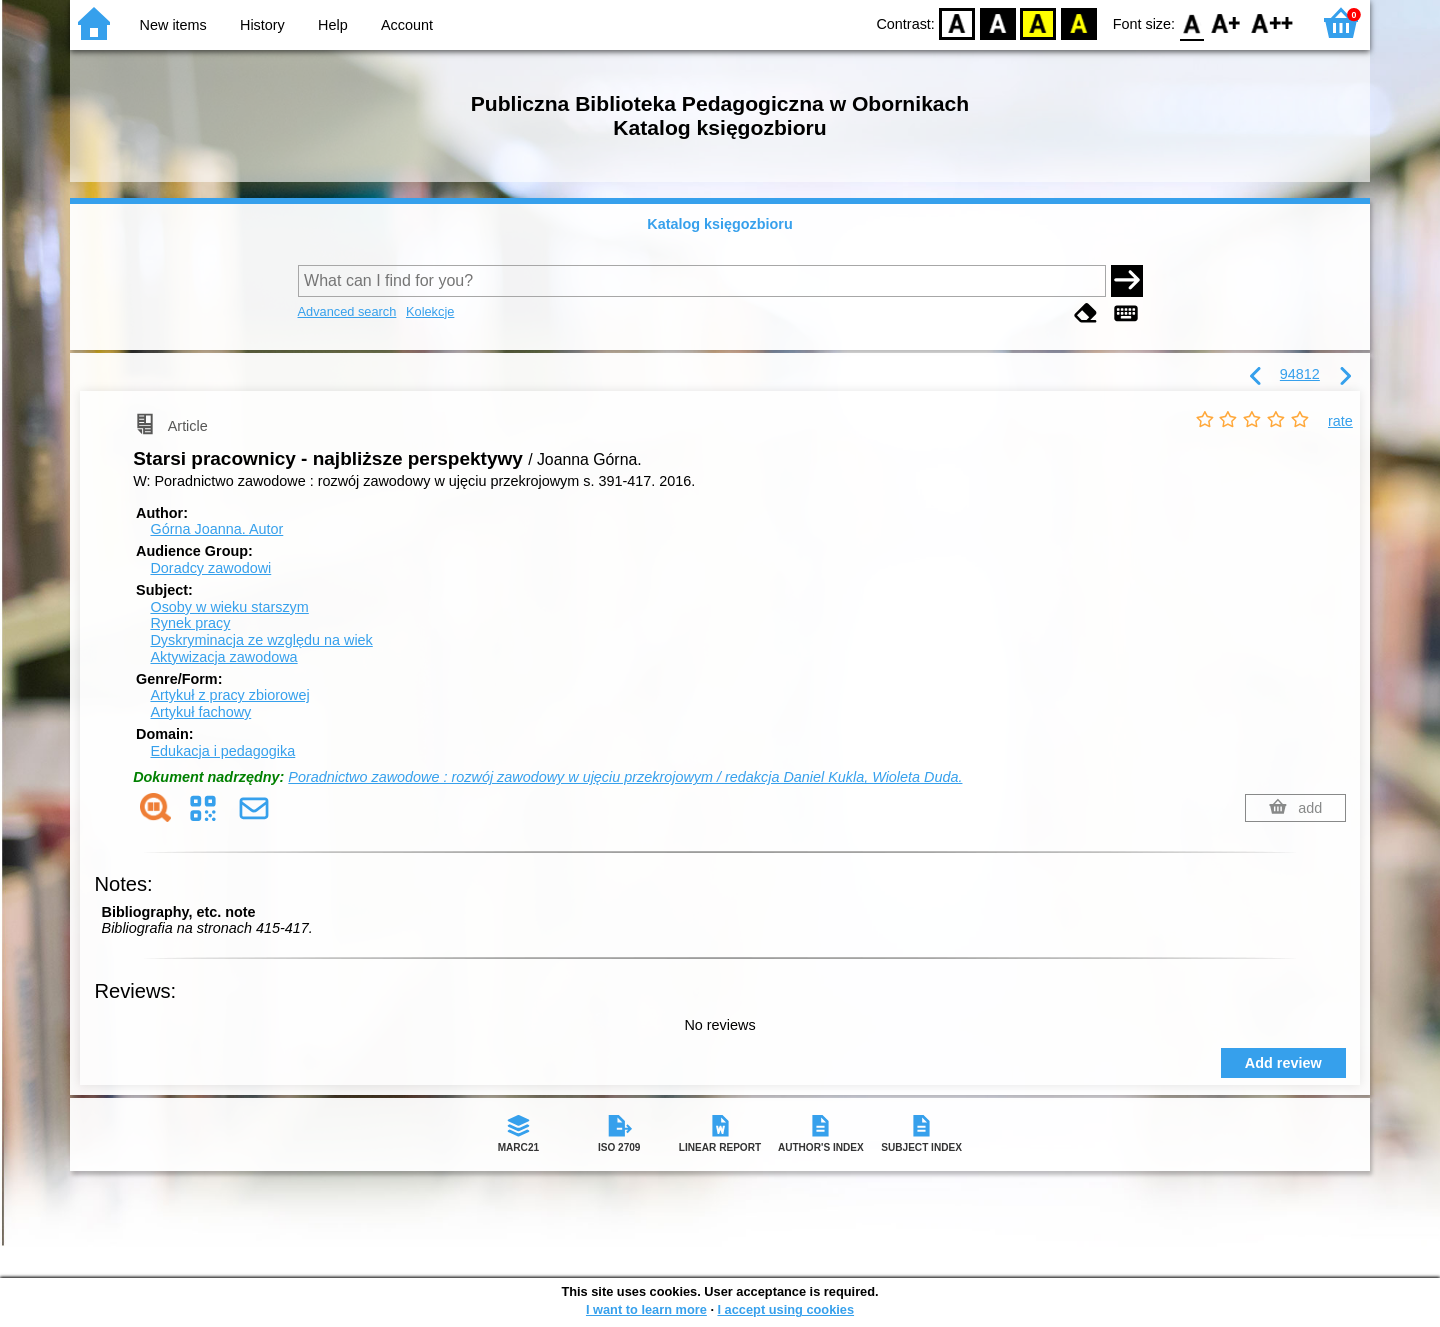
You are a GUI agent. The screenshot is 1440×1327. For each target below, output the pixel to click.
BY (1078, 22)
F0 (1191, 22)
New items (173, 25)
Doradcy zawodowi (210, 568)
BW (998, 22)
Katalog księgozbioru (720, 224)
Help (333, 25)
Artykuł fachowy (200, 712)
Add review (1283, 1063)
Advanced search (347, 311)
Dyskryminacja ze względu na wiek (261, 640)
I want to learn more (646, 1309)
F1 (1226, 22)
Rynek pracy (190, 623)
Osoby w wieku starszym (229, 607)
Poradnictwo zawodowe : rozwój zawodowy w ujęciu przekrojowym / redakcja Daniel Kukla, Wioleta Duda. (625, 777)
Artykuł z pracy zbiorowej (229, 695)
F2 (1272, 22)
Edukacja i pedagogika (222, 751)
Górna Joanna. (216, 529)
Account (407, 25)
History (262, 25)
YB (1038, 22)
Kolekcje (430, 311)
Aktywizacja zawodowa (223, 657)
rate (1340, 421)
